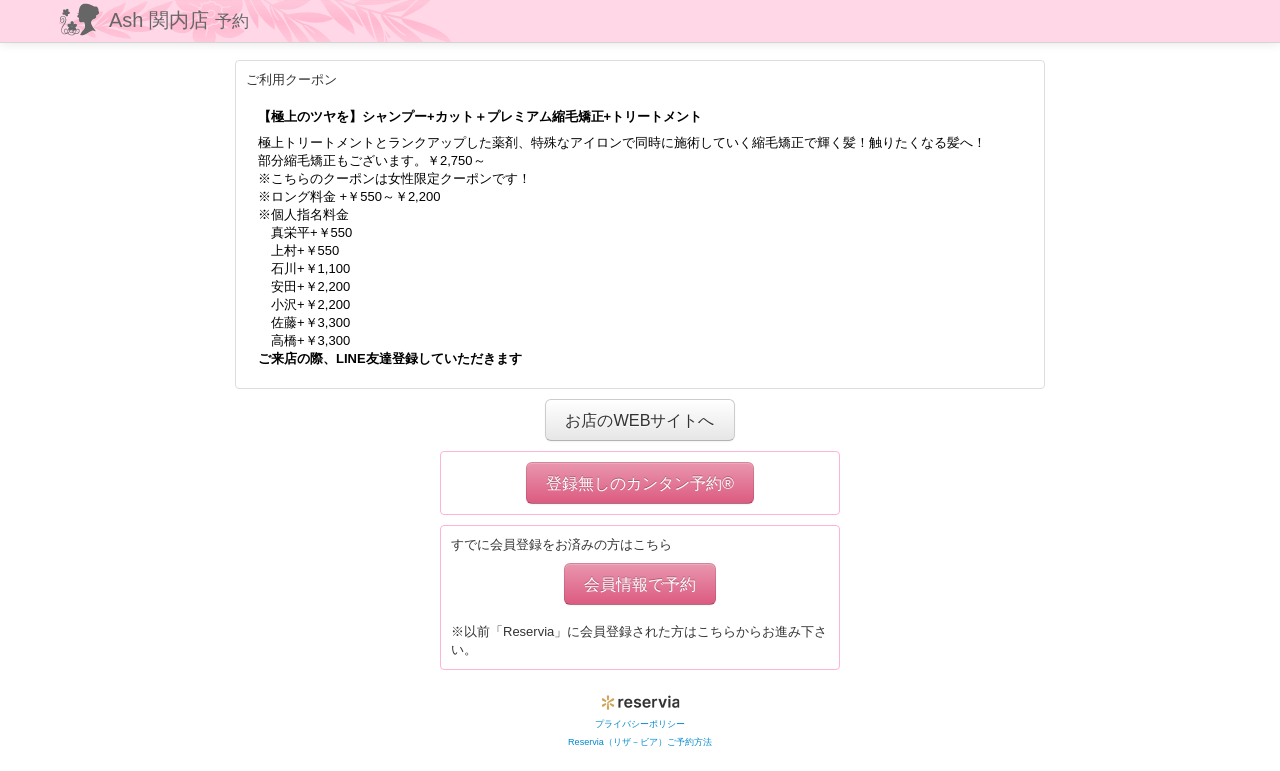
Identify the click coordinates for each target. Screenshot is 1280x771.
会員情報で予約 (640, 584)
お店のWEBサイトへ (639, 420)
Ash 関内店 (179, 20)
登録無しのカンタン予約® (640, 483)
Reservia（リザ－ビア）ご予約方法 (640, 742)
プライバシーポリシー (640, 724)
